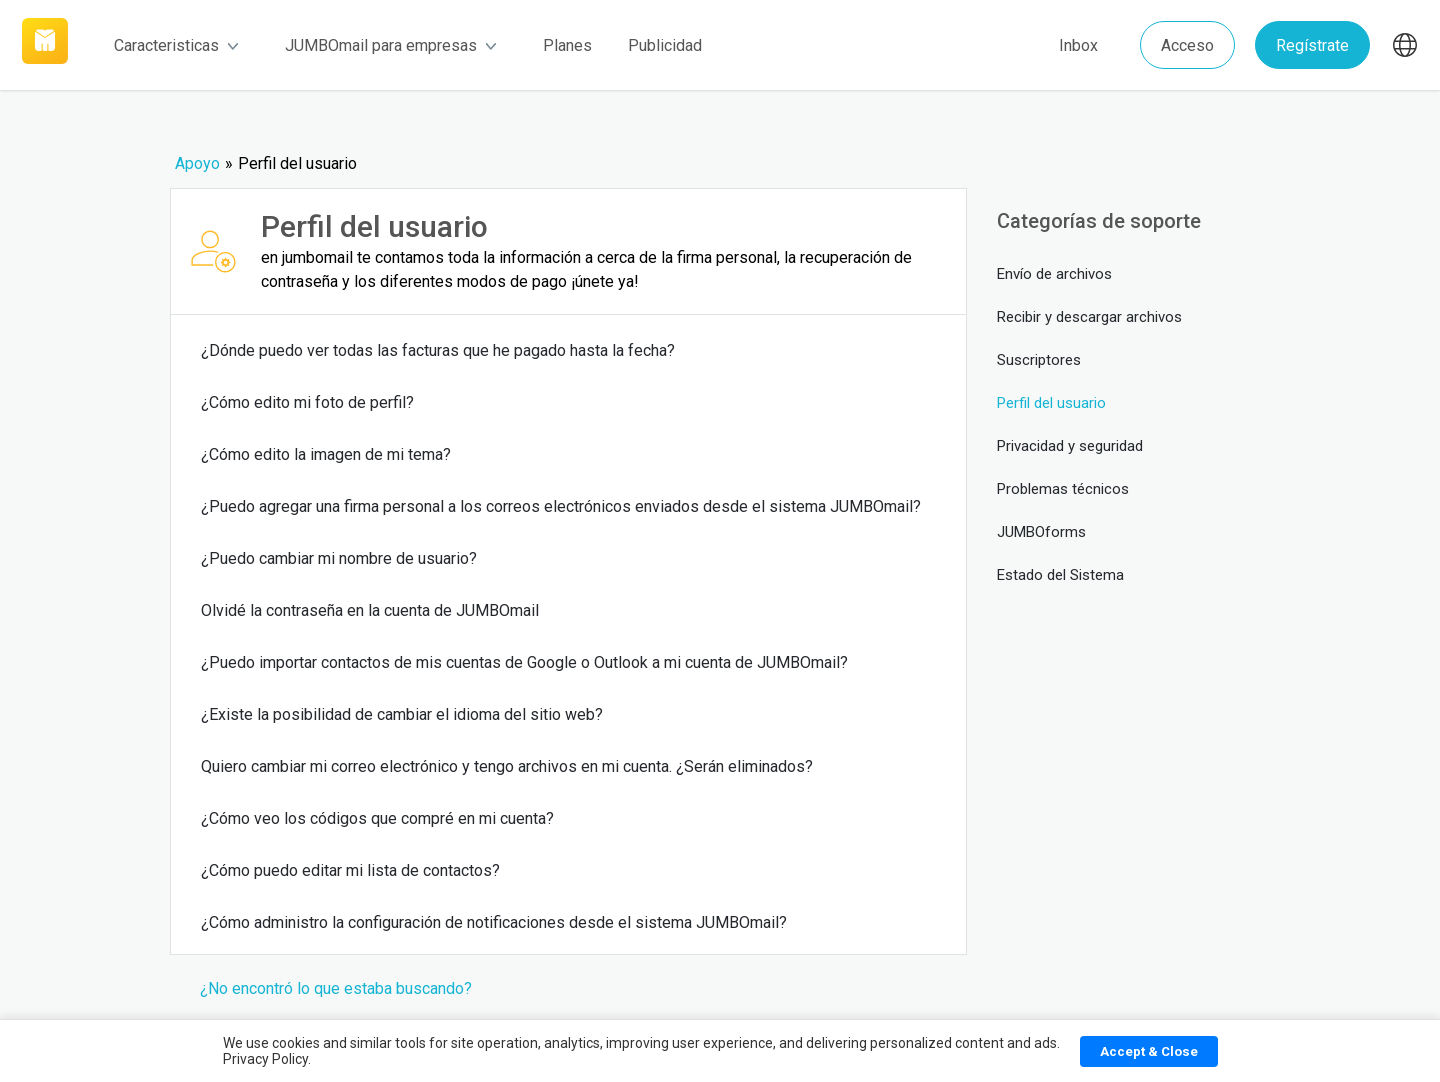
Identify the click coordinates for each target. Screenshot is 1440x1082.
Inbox (1078, 45)
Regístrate (1312, 45)
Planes (567, 45)
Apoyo (197, 163)
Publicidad (665, 45)
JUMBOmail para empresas (391, 45)
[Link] (45, 45)
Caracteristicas (176, 45)
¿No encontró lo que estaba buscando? (336, 988)
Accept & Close (1149, 1051)
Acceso (1187, 45)
